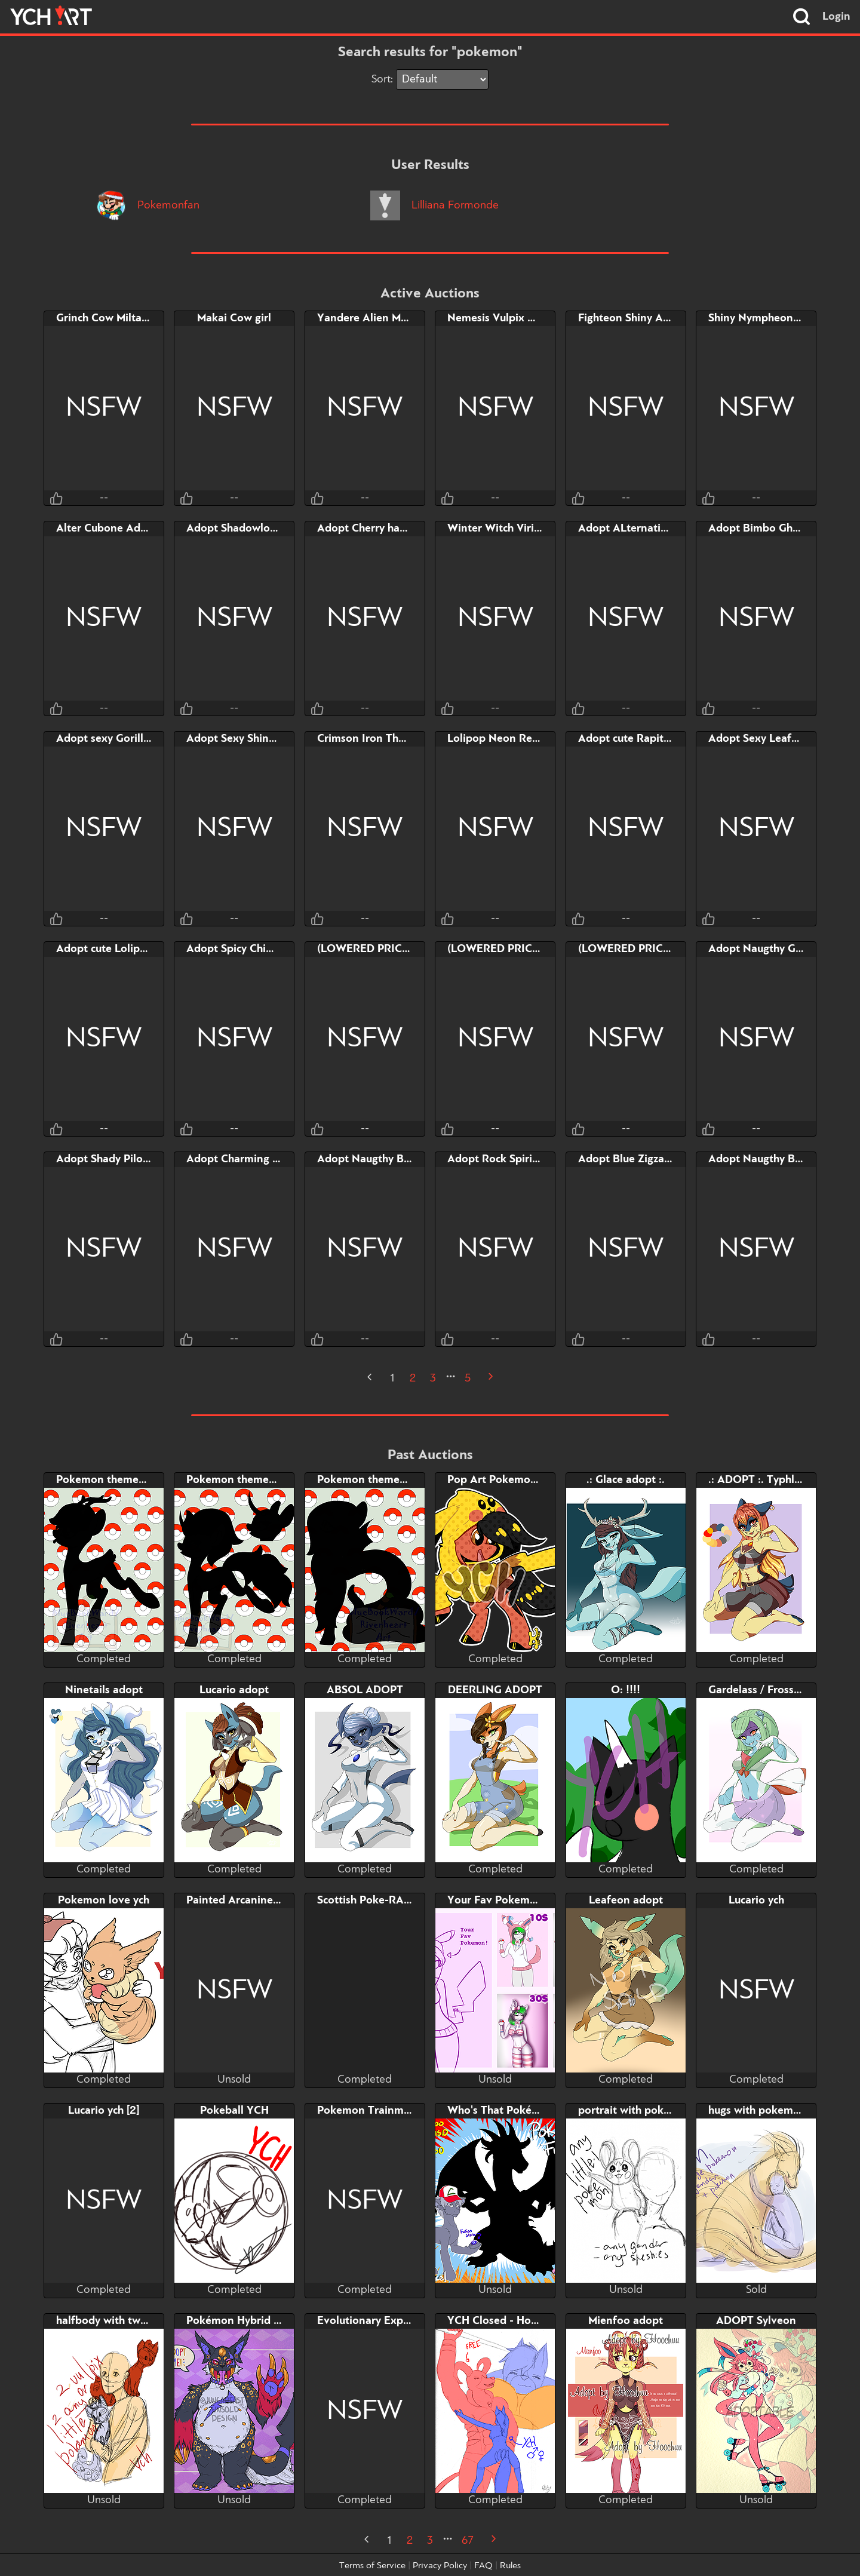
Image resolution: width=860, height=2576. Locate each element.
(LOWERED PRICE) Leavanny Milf (531, 949)
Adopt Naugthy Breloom (378, 1159)
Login (836, 17)
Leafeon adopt (626, 1900)
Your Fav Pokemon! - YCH (513, 1900)
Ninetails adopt (104, 1690)
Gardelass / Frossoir (757, 1690)
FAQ (483, 2566)
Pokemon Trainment (368, 2111)
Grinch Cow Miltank (105, 318)
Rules (510, 2566)
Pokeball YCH (234, 2111)
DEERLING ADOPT (495, 1690)
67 (468, 2541)
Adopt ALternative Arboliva (648, 529)
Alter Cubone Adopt (107, 529)
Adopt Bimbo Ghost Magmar (780, 529)
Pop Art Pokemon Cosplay (513, 1480)
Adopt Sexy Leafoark (761, 739)
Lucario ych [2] (103, 2111)
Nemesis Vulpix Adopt (503, 318)
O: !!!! (625, 1690)
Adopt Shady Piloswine (113, 1159)
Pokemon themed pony (114, 1480)
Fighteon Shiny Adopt (632, 318)
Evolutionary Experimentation (393, 2321)
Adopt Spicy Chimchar (241, 949)
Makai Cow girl (234, 318)
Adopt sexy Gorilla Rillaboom (130, 739)
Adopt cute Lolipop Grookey (127, 949)
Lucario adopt (234, 1690)
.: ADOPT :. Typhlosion (765, 1480)
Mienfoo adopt (625, 2321)
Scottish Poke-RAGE (367, 1900)
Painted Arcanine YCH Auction (263, 1900)
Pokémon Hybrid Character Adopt (271, 2321)
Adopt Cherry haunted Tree (385, 529)
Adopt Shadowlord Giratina (255, 529)
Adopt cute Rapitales (630, 739)
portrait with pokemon (635, 2111)
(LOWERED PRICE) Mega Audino (399, 949)
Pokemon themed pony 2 (249, 1480)
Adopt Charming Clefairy (248, 1159)
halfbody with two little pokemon (140, 2321)
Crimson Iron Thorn (366, 739)
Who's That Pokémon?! (505, 2111)
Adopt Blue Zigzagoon (634, 1159)
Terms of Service (372, 2566)
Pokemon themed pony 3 (380, 1480)
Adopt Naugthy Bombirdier (776, 1159)
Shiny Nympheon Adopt (768, 318)
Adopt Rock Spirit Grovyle (512, 1159)
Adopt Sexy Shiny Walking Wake (268, 739)
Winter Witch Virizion (501, 529)
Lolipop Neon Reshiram (506, 739)
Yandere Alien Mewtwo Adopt (393, 318)
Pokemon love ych (103, 1900)
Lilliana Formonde (434, 205)
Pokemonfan (147, 205)
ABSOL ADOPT (365, 1690)
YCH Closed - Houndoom (510, 2321)
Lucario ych (756, 1900)
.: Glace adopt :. (625, 1480)
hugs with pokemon (757, 2111)
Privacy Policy (440, 2566)
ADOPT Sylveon (756, 2321)
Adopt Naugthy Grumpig (769, 949)
